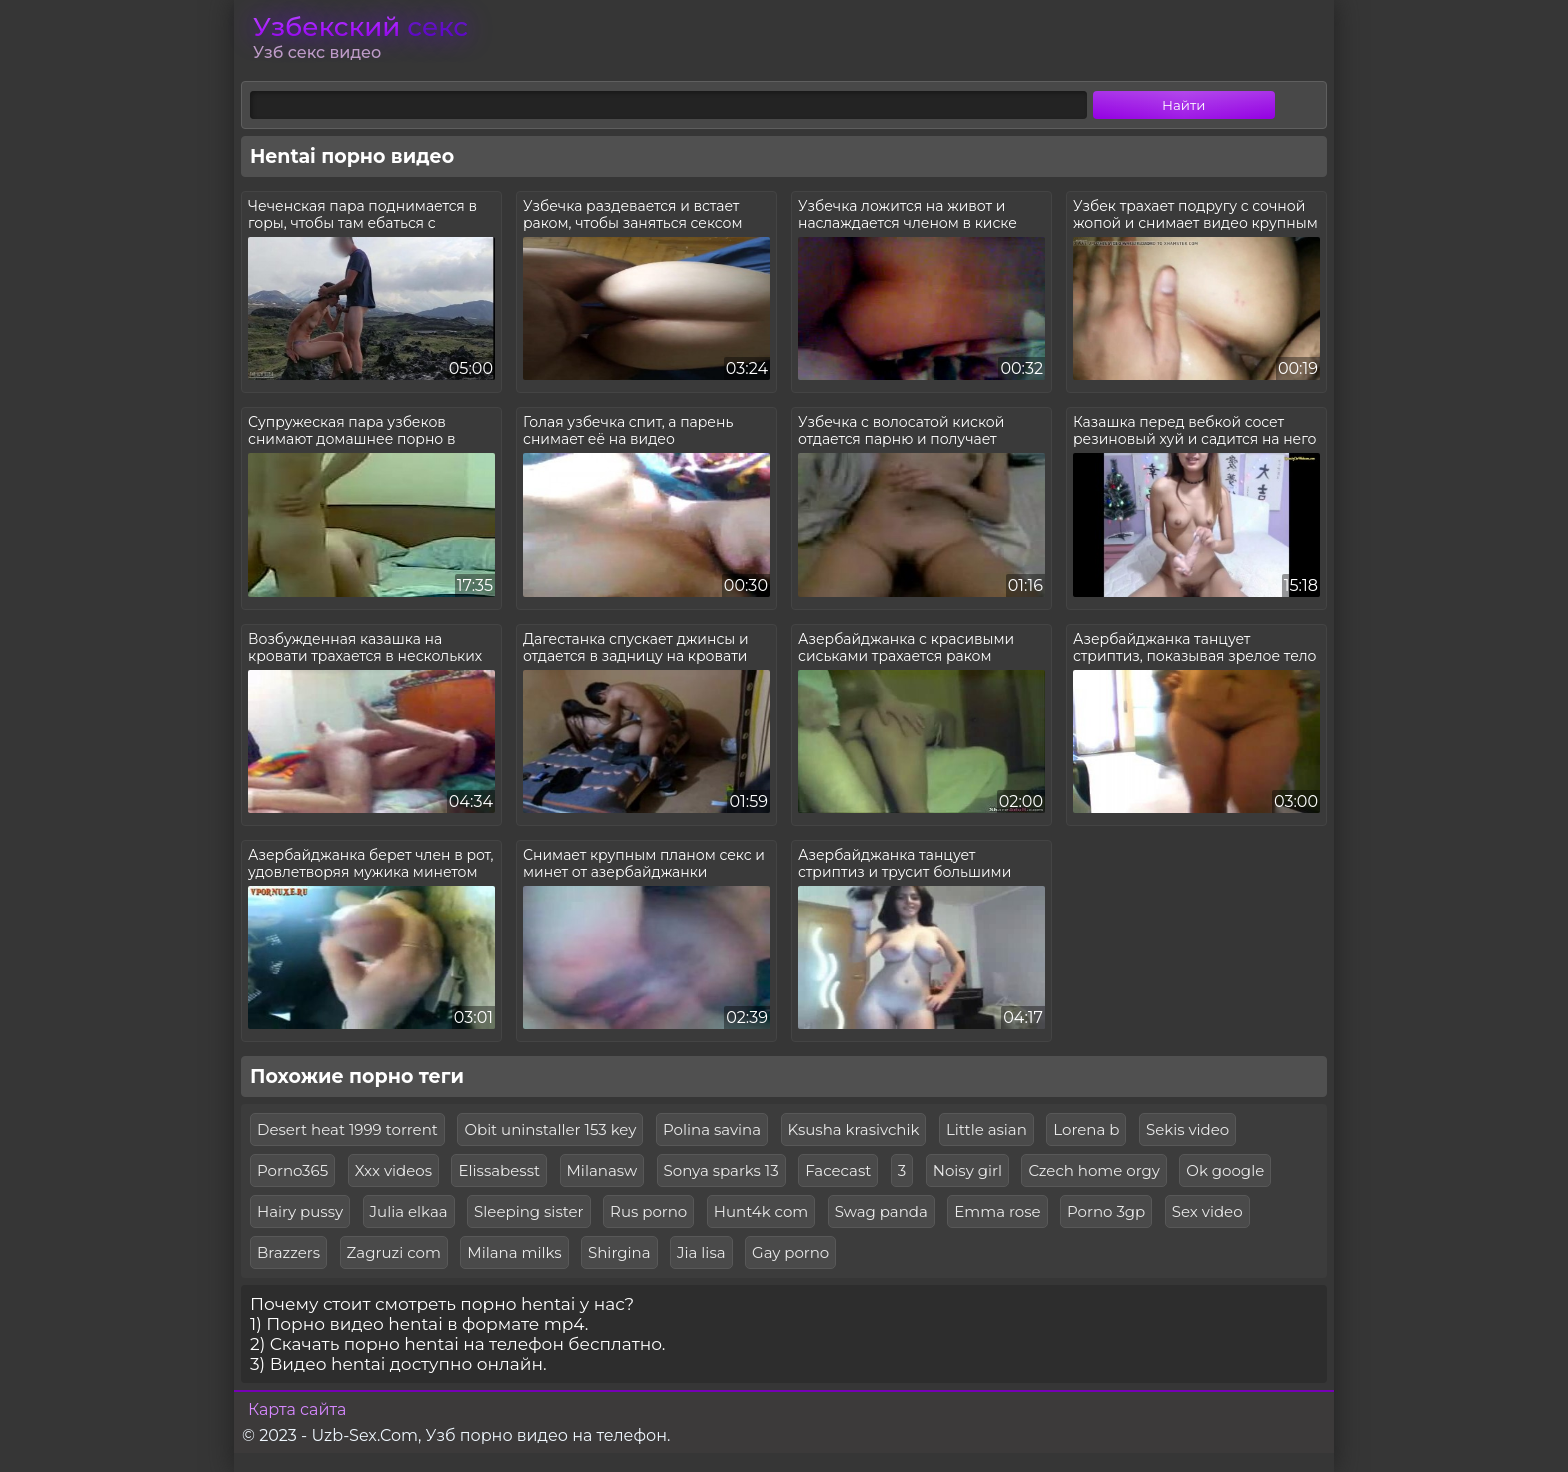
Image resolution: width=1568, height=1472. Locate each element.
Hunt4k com (761, 1211)
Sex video (1207, 1211)
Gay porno (790, 1252)
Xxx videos (393, 1170)
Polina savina (712, 1129)
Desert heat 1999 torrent (347, 1129)
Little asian (986, 1129)
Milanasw (602, 1170)
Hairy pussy (300, 1211)
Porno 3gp (1106, 1211)
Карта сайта (297, 1409)
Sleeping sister (529, 1211)
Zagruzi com (394, 1252)
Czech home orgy (1093, 1170)
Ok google (1225, 1170)
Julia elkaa (409, 1211)
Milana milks (514, 1252)
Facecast (838, 1170)
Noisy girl (967, 1170)
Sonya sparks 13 (721, 1170)
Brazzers (288, 1252)
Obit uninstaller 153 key (550, 1129)
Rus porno (648, 1211)
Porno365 (292, 1170)
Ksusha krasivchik (854, 1129)
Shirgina (619, 1252)
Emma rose (997, 1211)
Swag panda (881, 1211)
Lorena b (1086, 1129)
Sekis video (1187, 1129)
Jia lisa (701, 1252)
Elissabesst (499, 1170)
